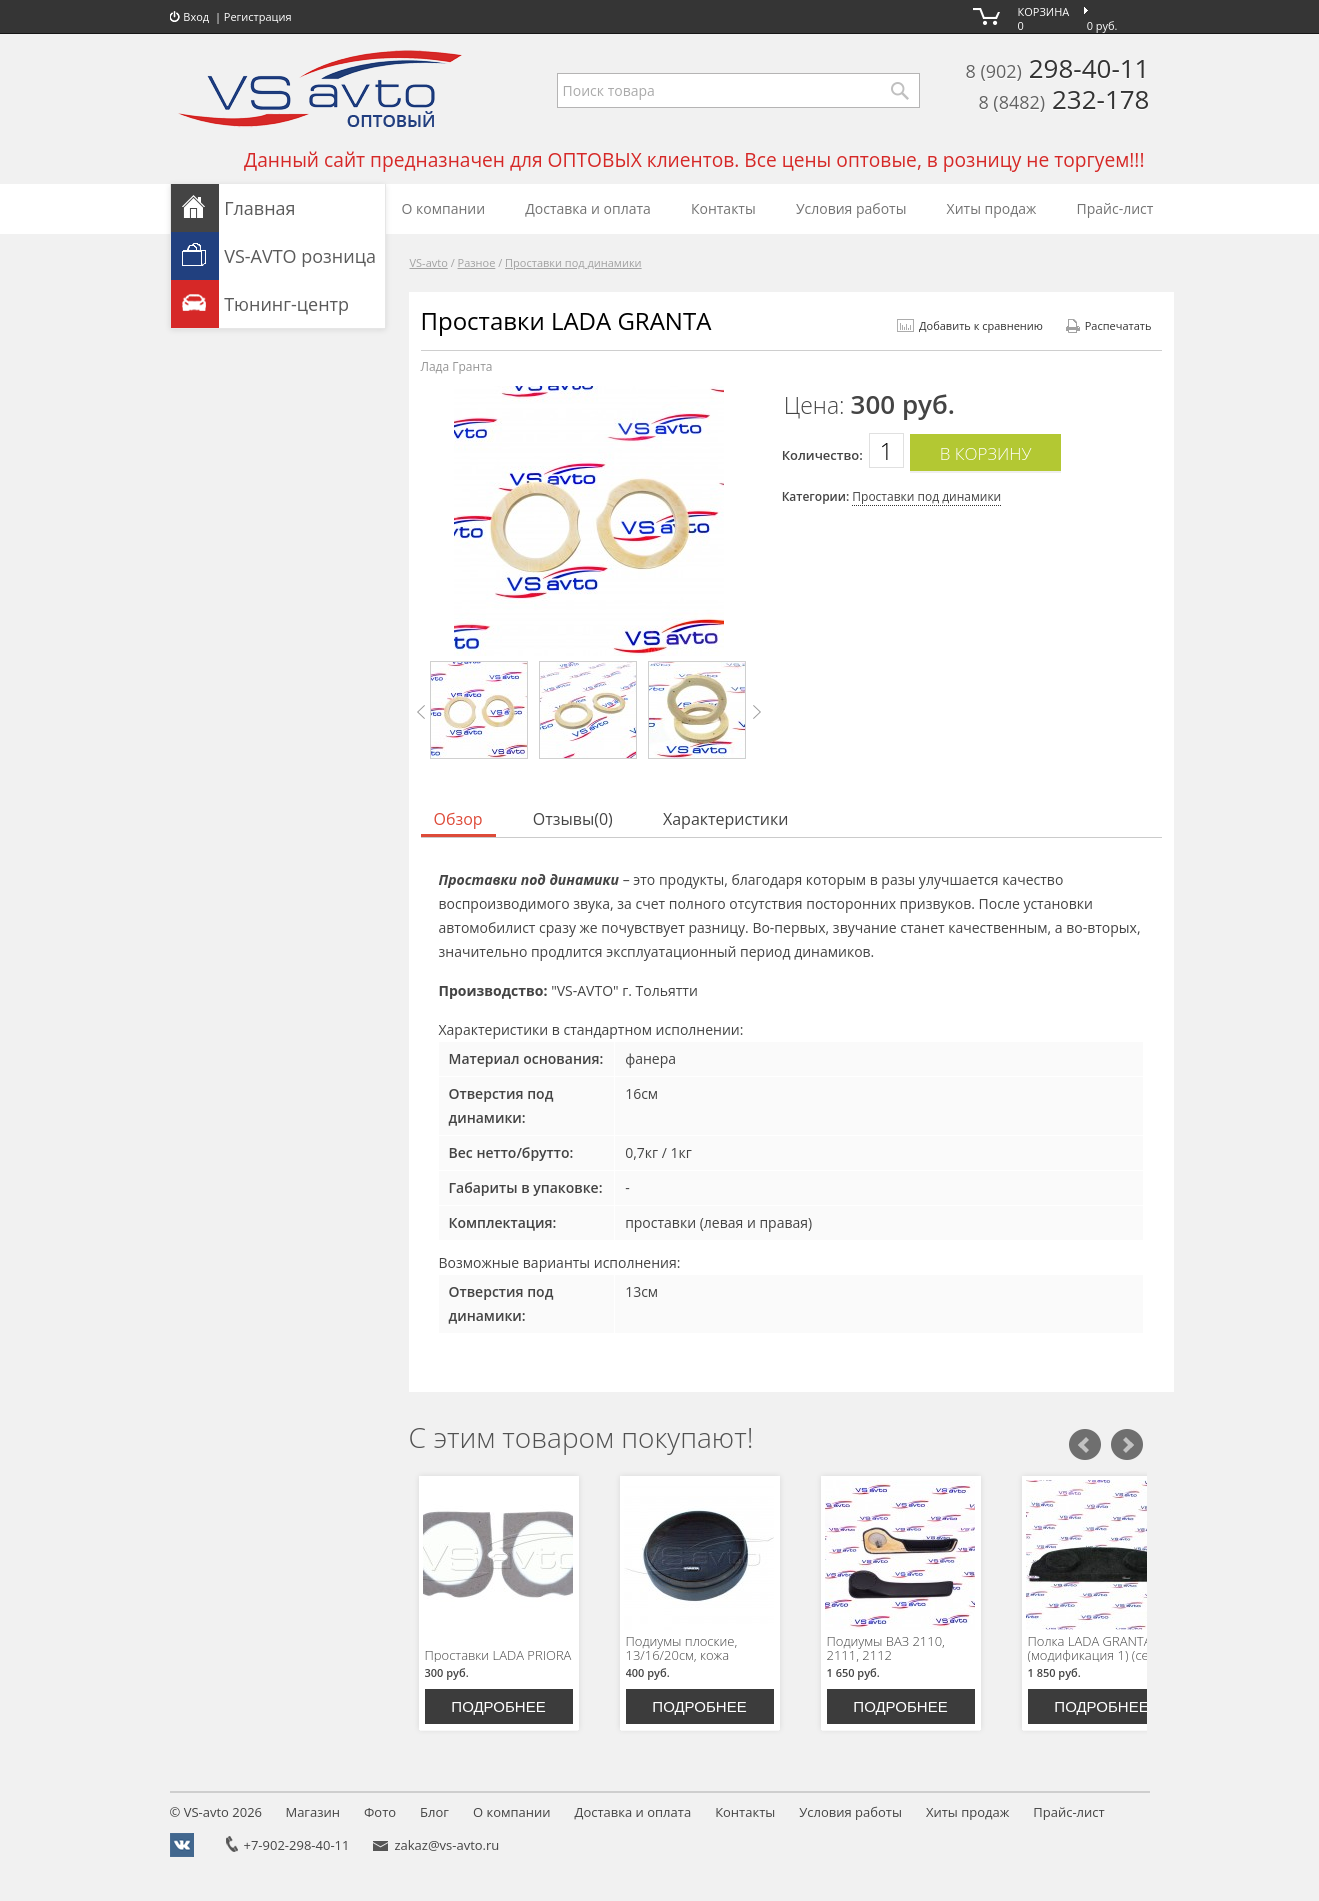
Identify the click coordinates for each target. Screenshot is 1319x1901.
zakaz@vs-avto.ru (446, 1845)
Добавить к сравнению (970, 325)
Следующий (1127, 1445)
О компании (444, 208)
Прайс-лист (1115, 208)
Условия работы (851, 208)
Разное (477, 262)
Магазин (312, 1812)
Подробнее (498, 1706)
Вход (190, 16)
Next (756, 712)
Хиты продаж (992, 208)
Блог (434, 1812)
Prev (422, 712)
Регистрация (258, 16)
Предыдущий (1085, 1445)
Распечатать (1109, 325)
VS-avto (429, 262)
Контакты (723, 208)
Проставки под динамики (573, 262)
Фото (380, 1812)
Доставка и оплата (588, 208)
